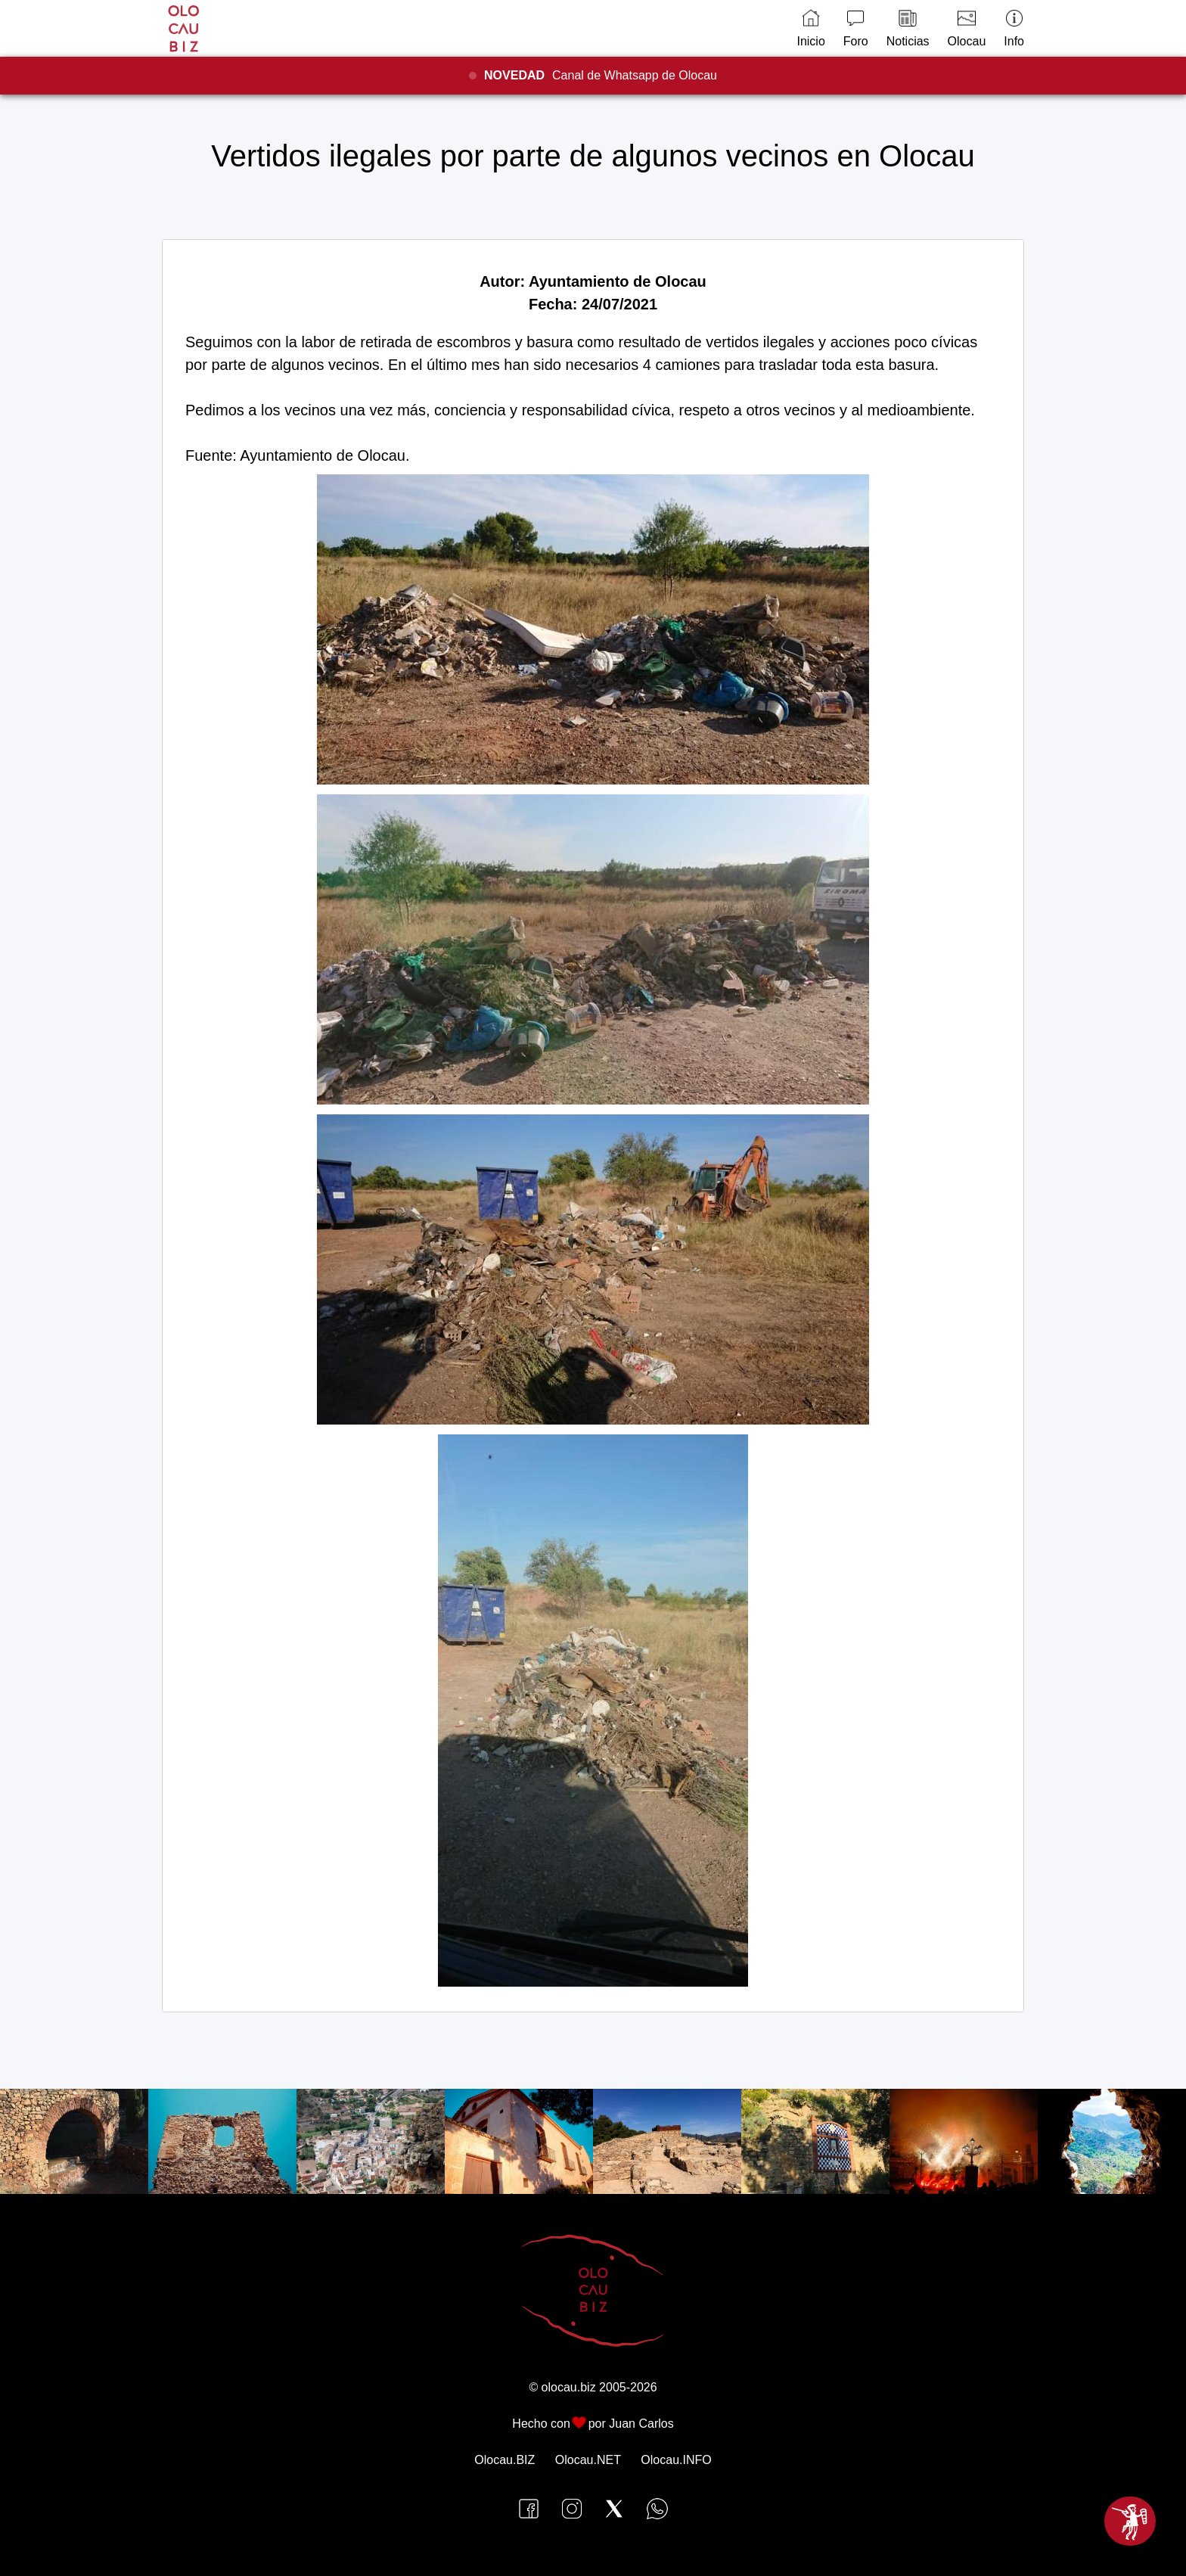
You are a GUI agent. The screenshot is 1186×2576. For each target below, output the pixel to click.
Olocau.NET (588, 2459)
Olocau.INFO (676, 2459)
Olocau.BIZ (504, 2459)
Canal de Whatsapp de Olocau (600, 75)
